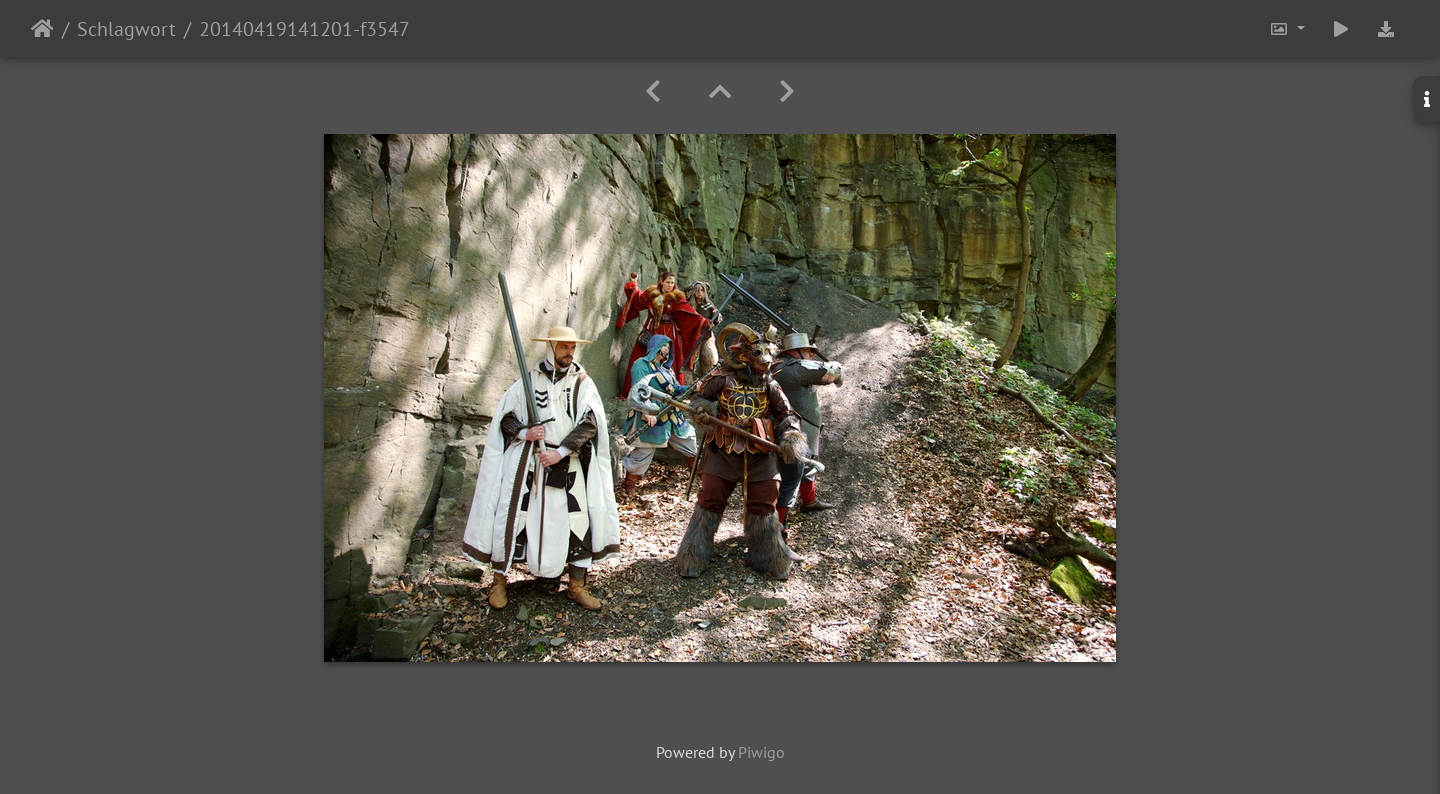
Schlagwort (126, 29)
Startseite (42, 29)
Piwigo (761, 752)
